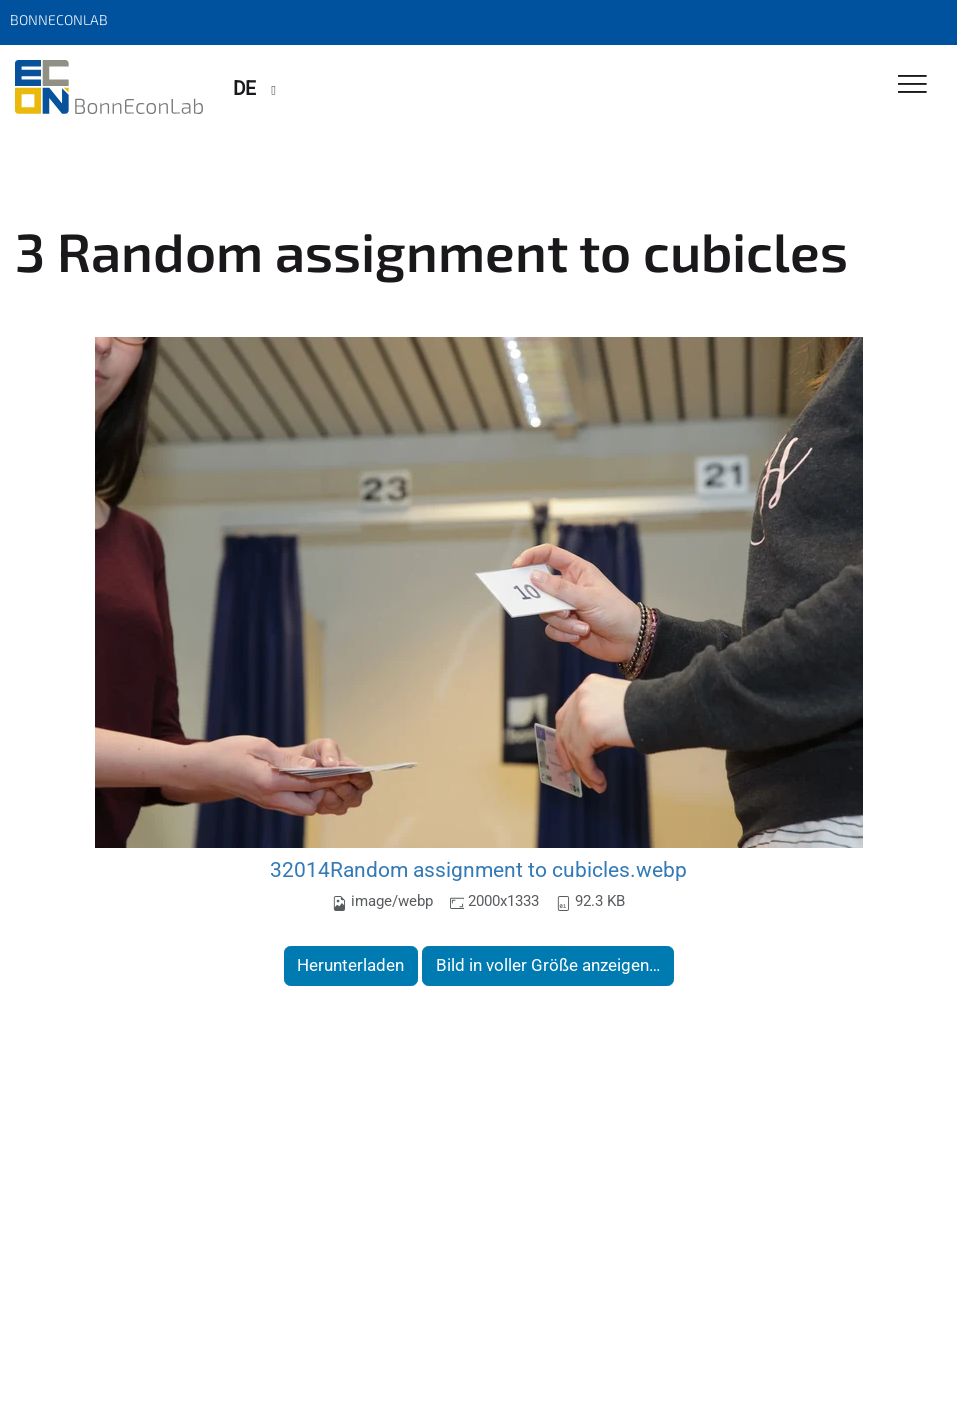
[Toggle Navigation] (912, 85)
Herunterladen (350, 965)
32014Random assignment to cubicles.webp (478, 869)
